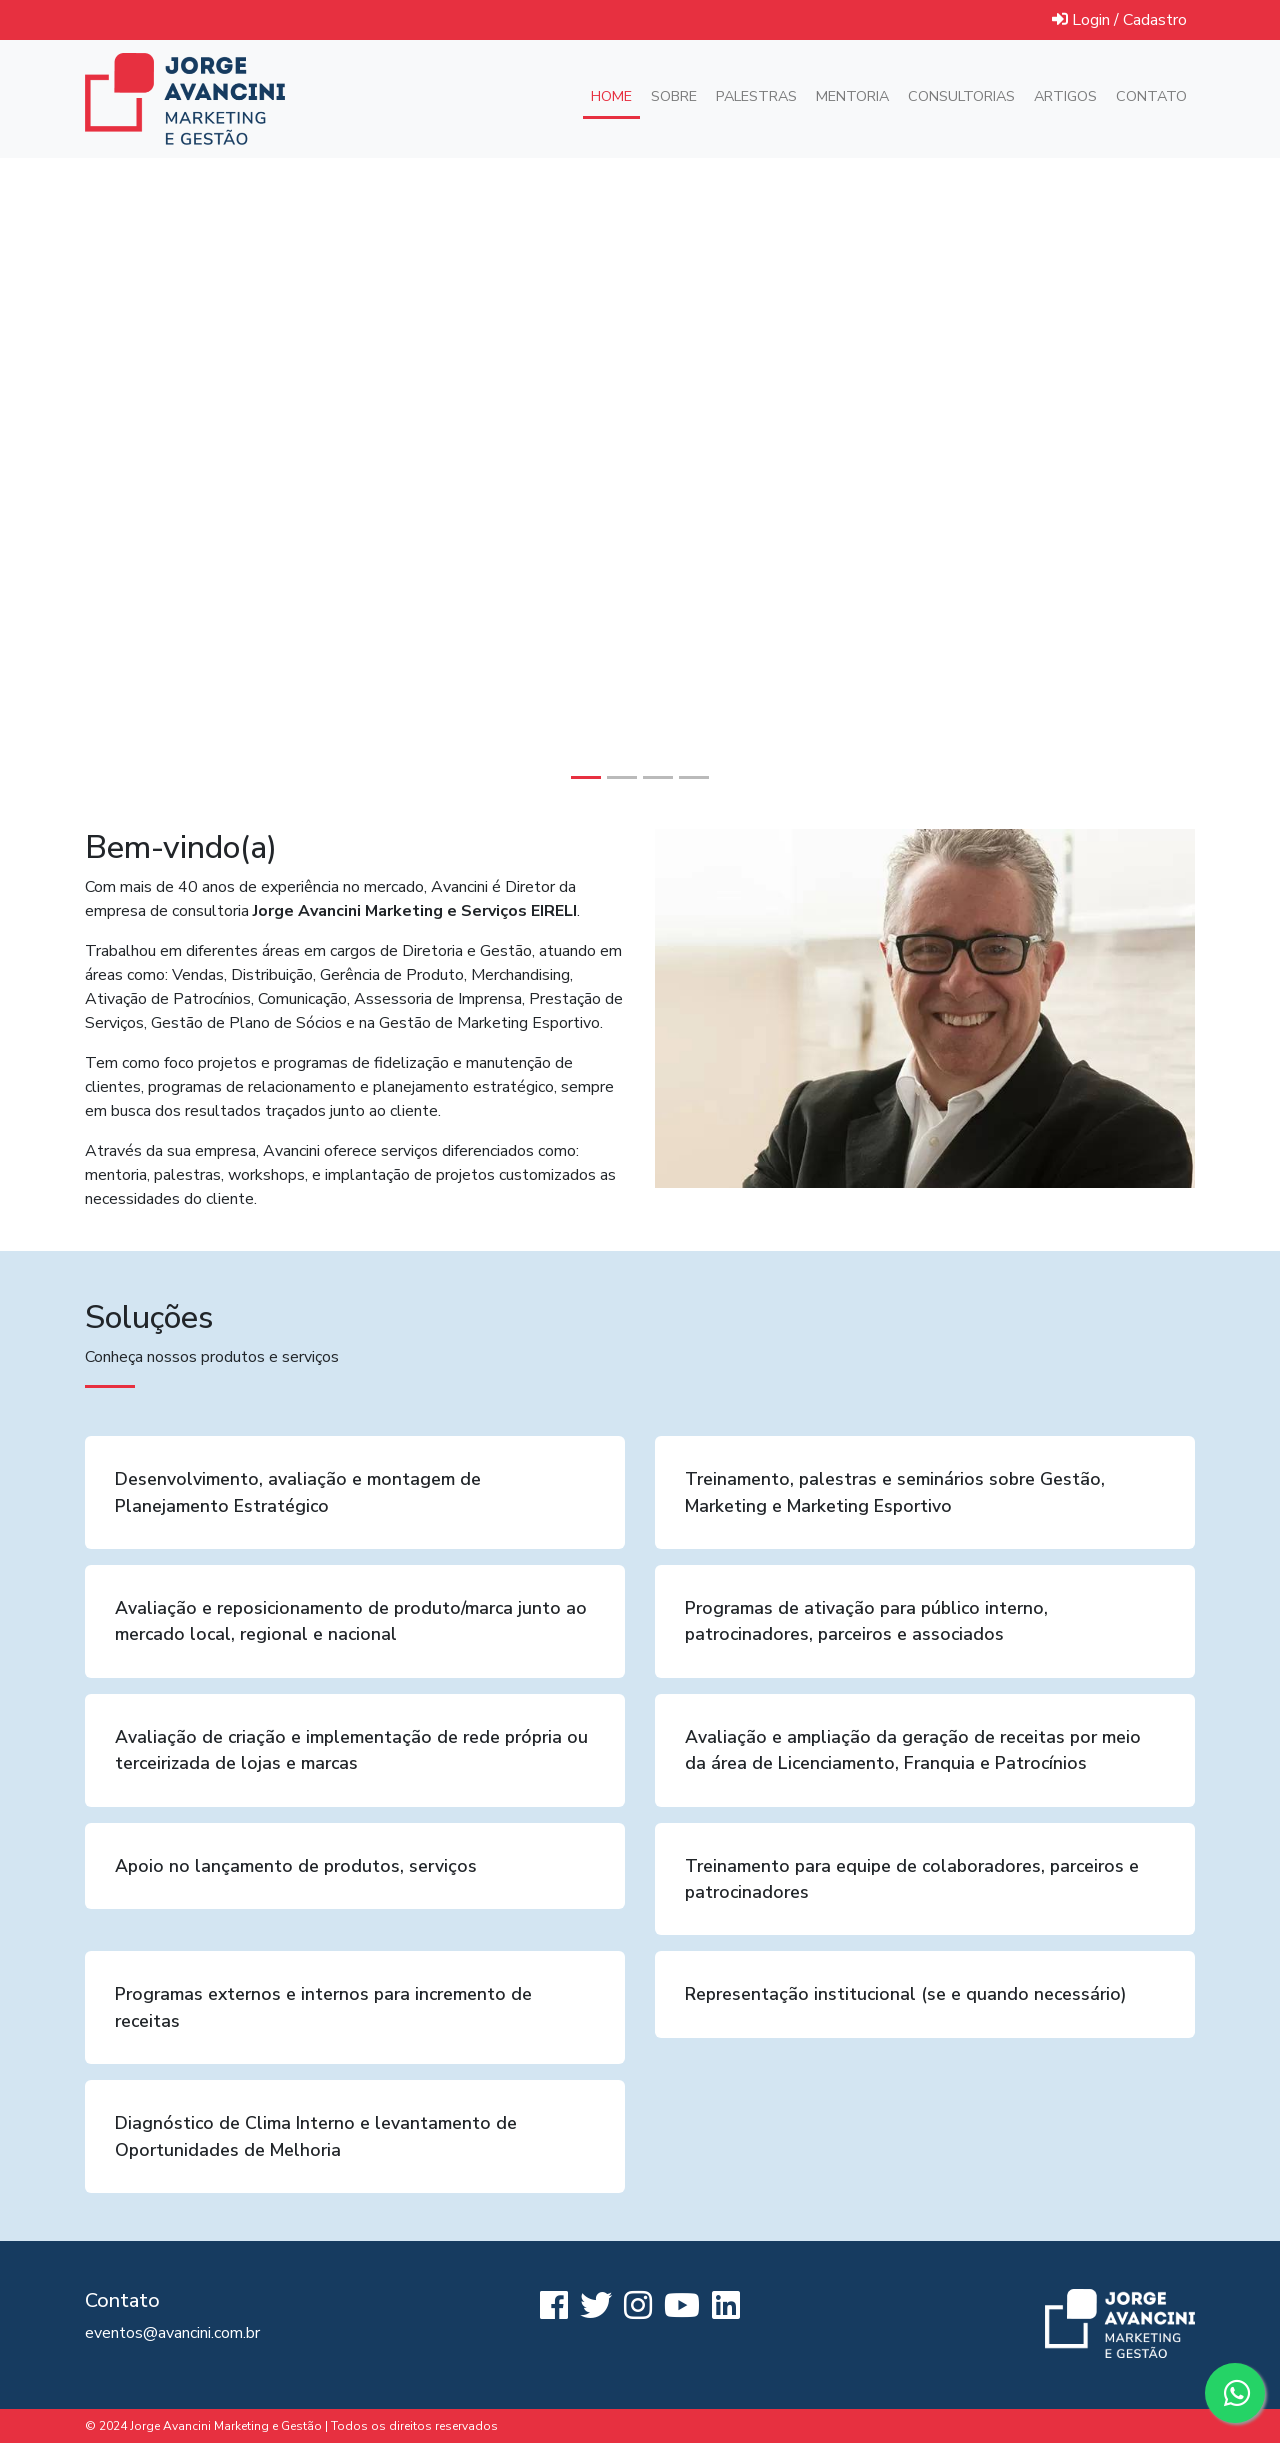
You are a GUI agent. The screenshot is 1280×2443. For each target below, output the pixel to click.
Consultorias (961, 96)
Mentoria (852, 96)
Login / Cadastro (1119, 20)
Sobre (674, 96)
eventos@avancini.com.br (172, 2333)
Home (615, 95)
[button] (96, 481)
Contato (1151, 96)
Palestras (756, 96)
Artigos (1065, 96)
